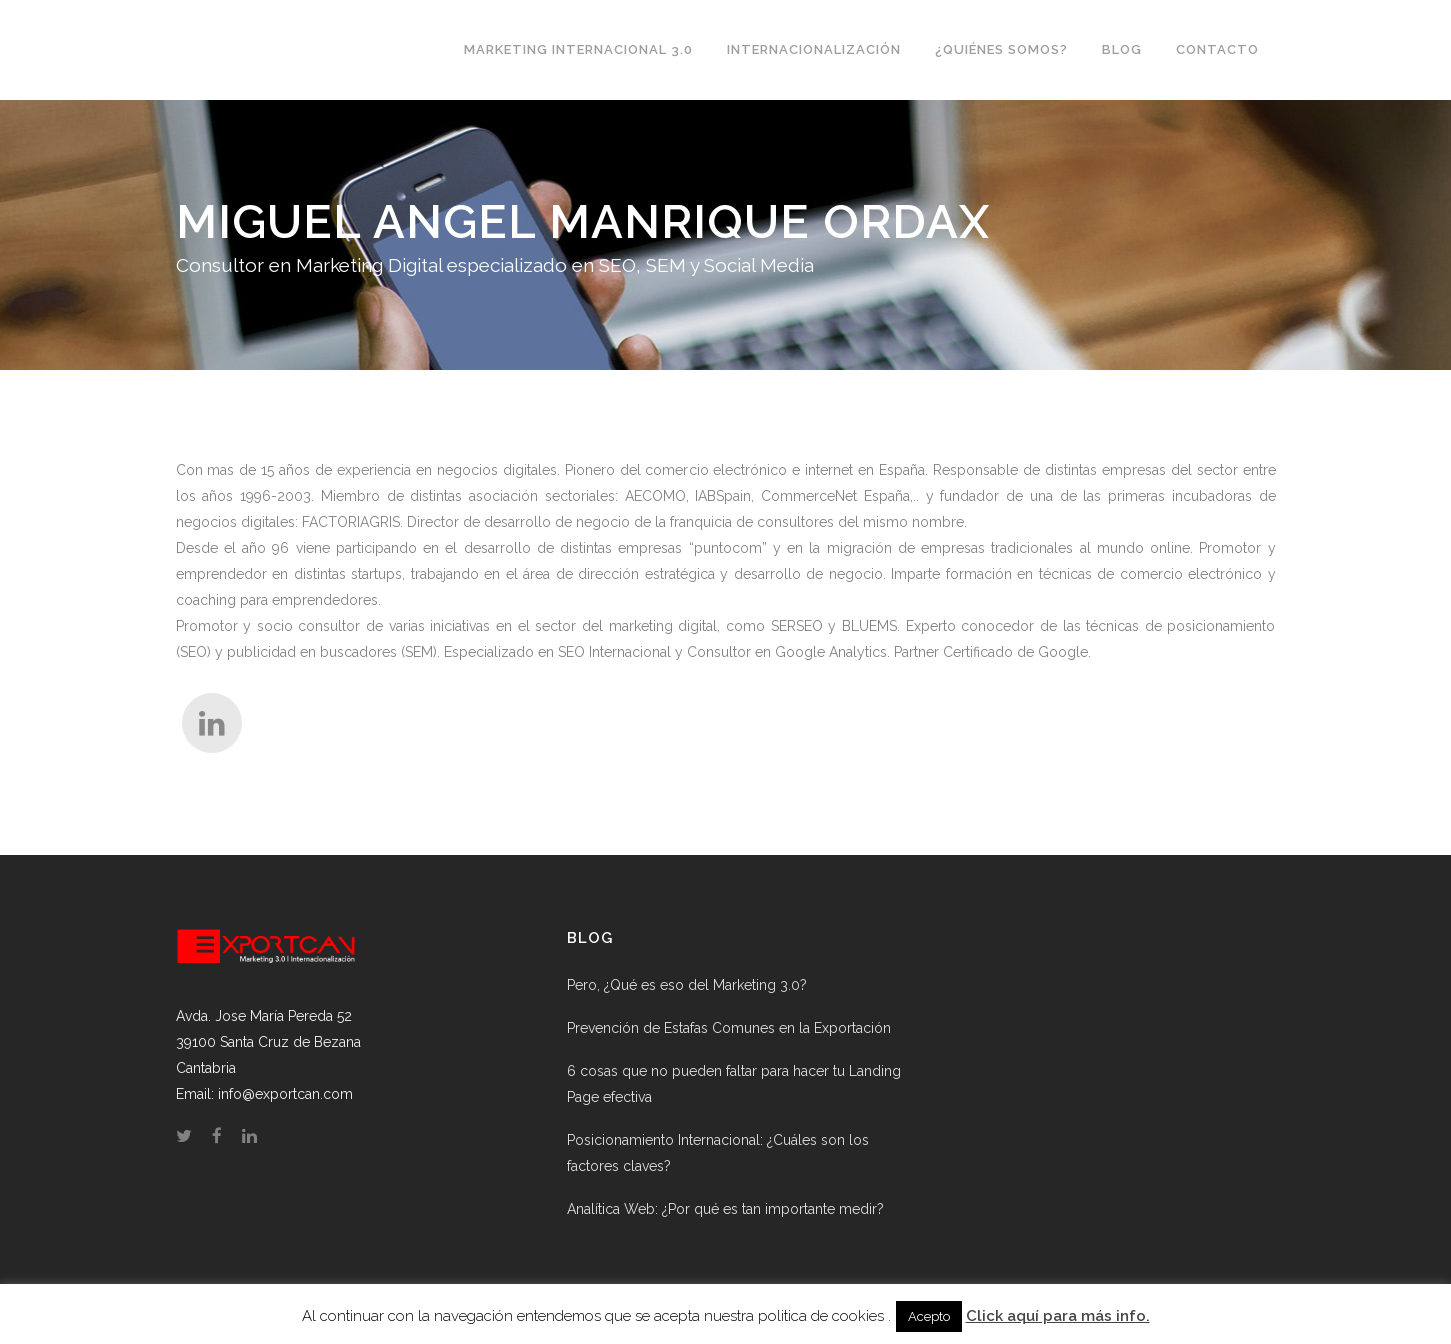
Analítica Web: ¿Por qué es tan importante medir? (725, 1209)
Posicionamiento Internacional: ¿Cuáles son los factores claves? (718, 1153)
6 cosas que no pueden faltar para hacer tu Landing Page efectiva (734, 1084)
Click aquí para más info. (1058, 1316)
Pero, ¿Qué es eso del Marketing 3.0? (687, 985)
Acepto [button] (929, 1316)
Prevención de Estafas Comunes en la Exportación (729, 1028)
